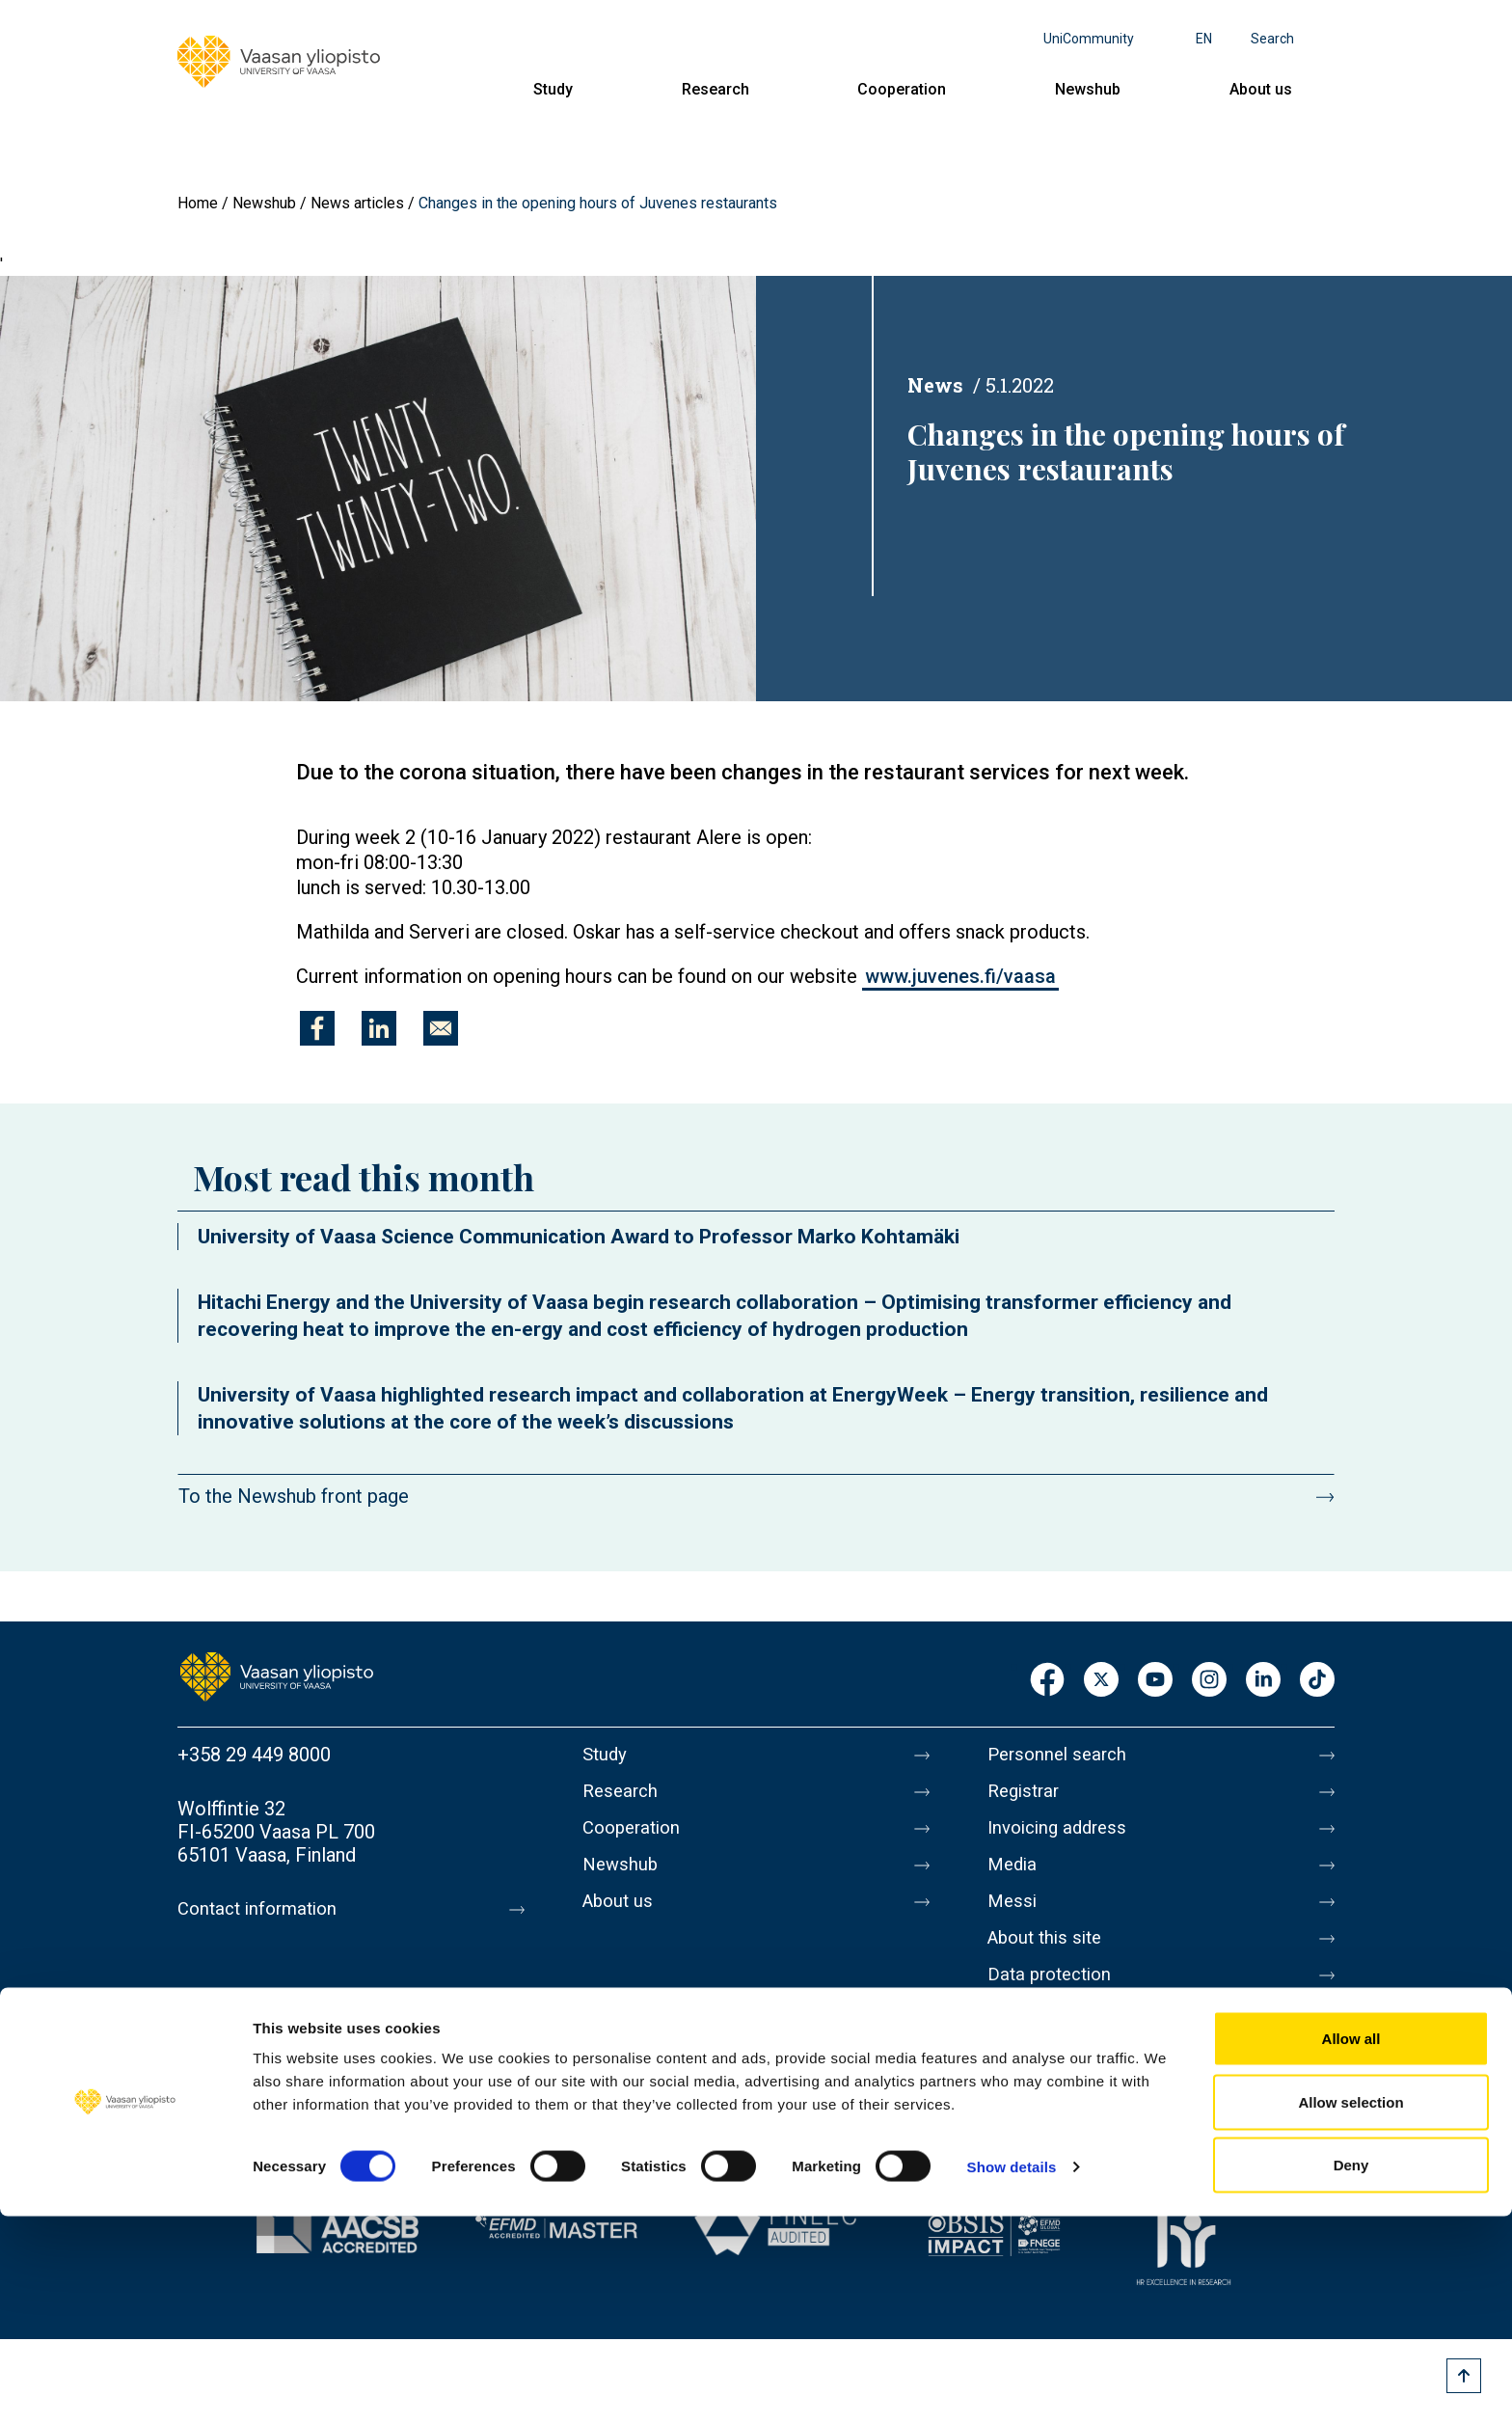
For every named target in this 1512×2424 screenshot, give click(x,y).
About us (1260, 89)
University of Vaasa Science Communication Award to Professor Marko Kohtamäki (578, 1236)
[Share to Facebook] (317, 1028)
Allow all (1351, 2246)
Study (553, 89)
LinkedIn (1263, 1681)
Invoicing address (1062, 1835)
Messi (1013, 1916)
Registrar (1026, 1795)
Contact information (262, 1908)
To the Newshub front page (293, 1496)
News (935, 384)
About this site (1049, 1957)
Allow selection (1350, 2309)
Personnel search (1061, 1754)
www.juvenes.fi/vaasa (960, 976)
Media (1013, 1876)
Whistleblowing (1052, 2078)
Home (197, 203)
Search (1272, 38)
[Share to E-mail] (440, 1028)
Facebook (1047, 1681)
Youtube (1155, 1681)
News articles (357, 203)
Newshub (1087, 89)
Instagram (1209, 1681)
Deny (1351, 2372)
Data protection (1053, 1997)
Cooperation (901, 89)
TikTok (1317, 1681)
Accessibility (1041, 2038)
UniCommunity (1088, 38)
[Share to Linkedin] (379, 1028)
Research (715, 89)
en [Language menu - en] (1204, 38)
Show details (1012, 2374)
